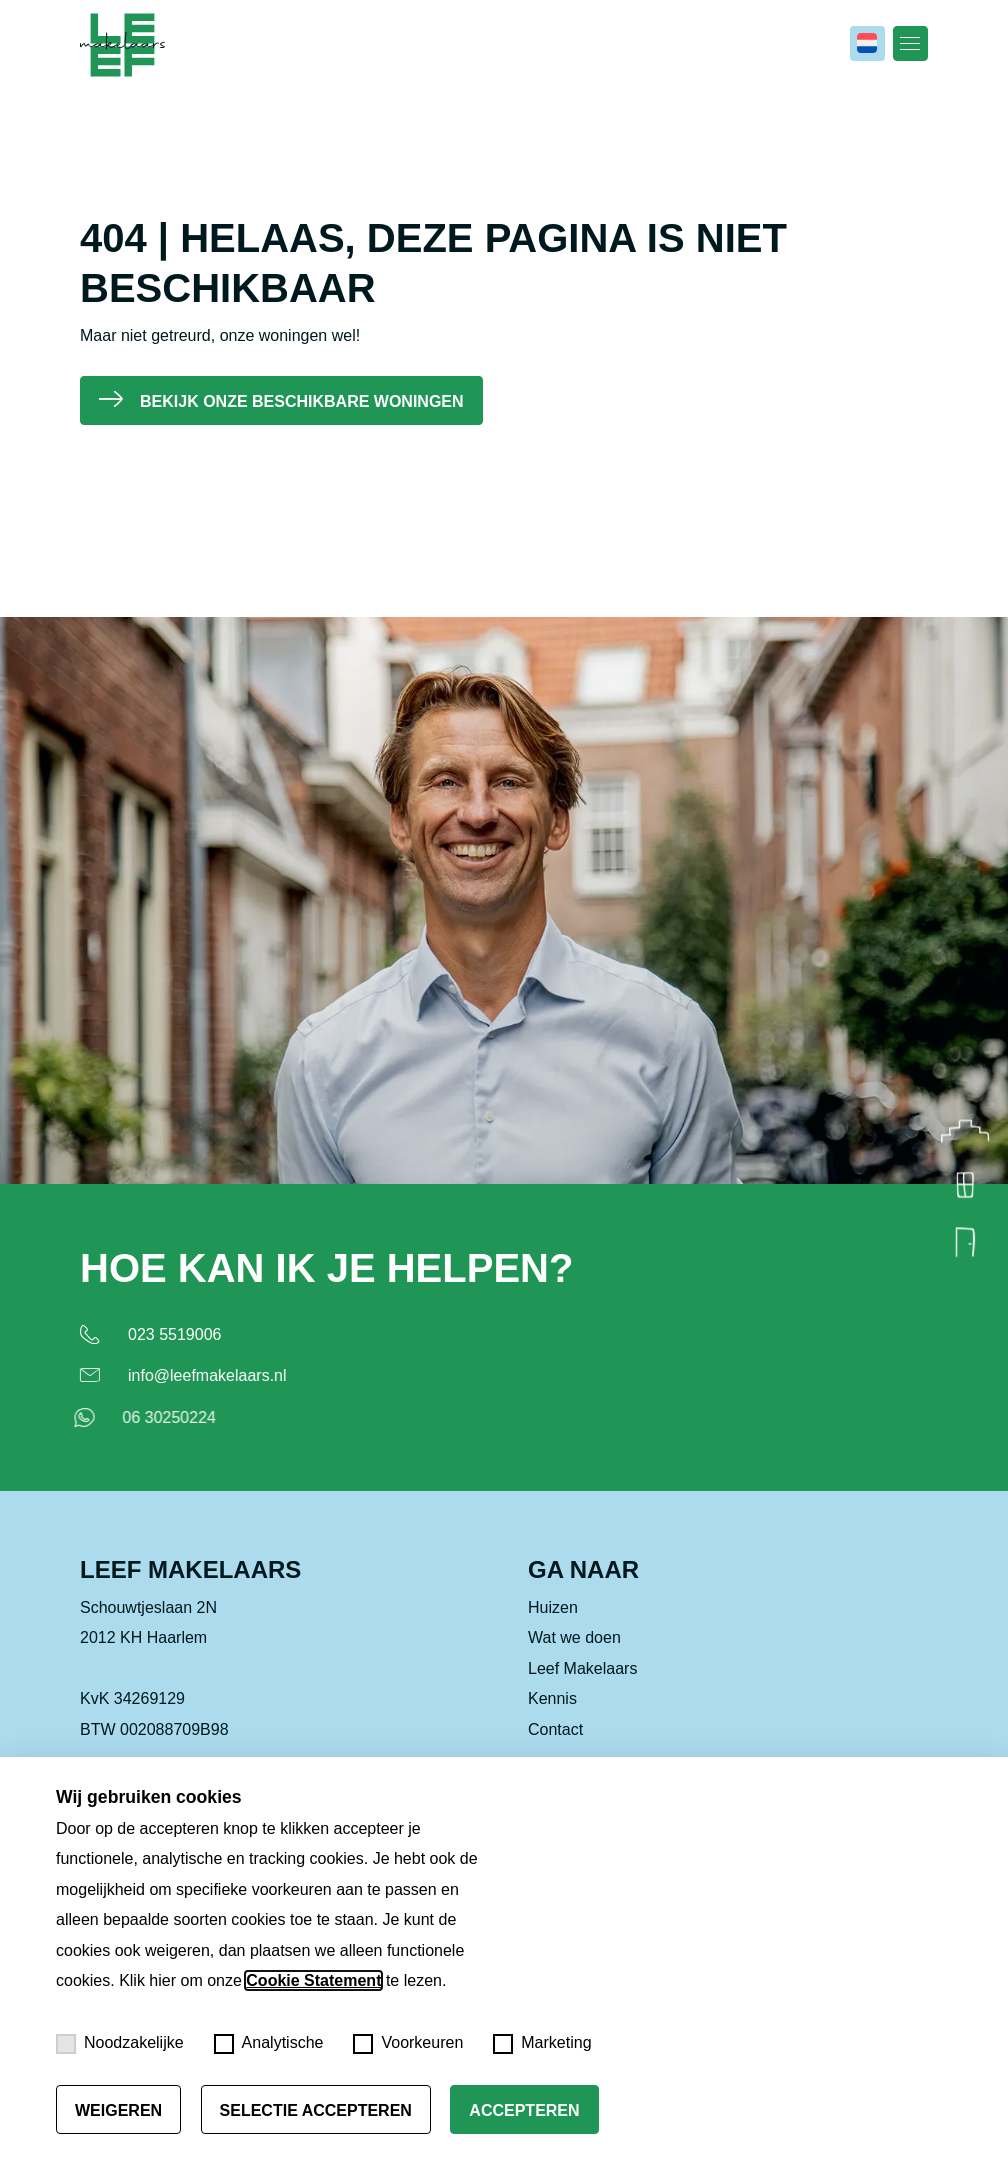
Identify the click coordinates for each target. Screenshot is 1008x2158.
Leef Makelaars (582, 1687)
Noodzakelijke (120, 2044)
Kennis (552, 1718)
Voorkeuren (408, 2044)
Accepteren (524, 2110)
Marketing (542, 2044)
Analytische (269, 2044)
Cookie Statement (313, 1980)
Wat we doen (574, 1657)
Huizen (553, 1627)
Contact (555, 1748)
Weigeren (118, 2110)
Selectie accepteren (316, 2110)
